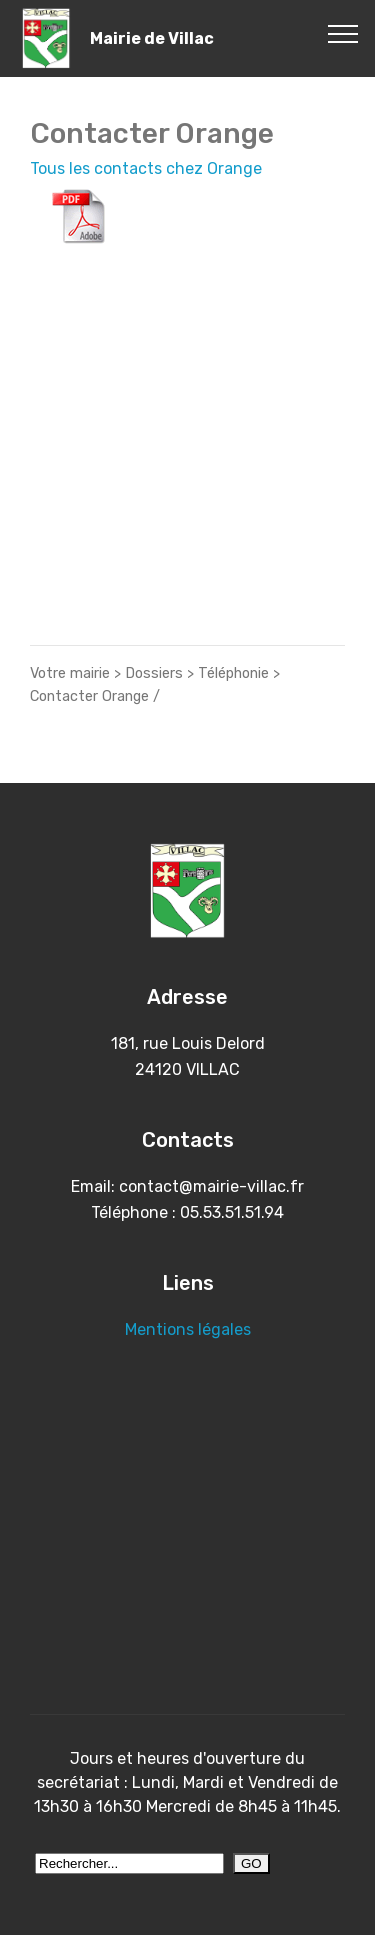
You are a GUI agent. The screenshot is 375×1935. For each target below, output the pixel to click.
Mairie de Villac (152, 38)
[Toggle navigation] (343, 33)
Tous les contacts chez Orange (146, 168)
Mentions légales (188, 1329)
